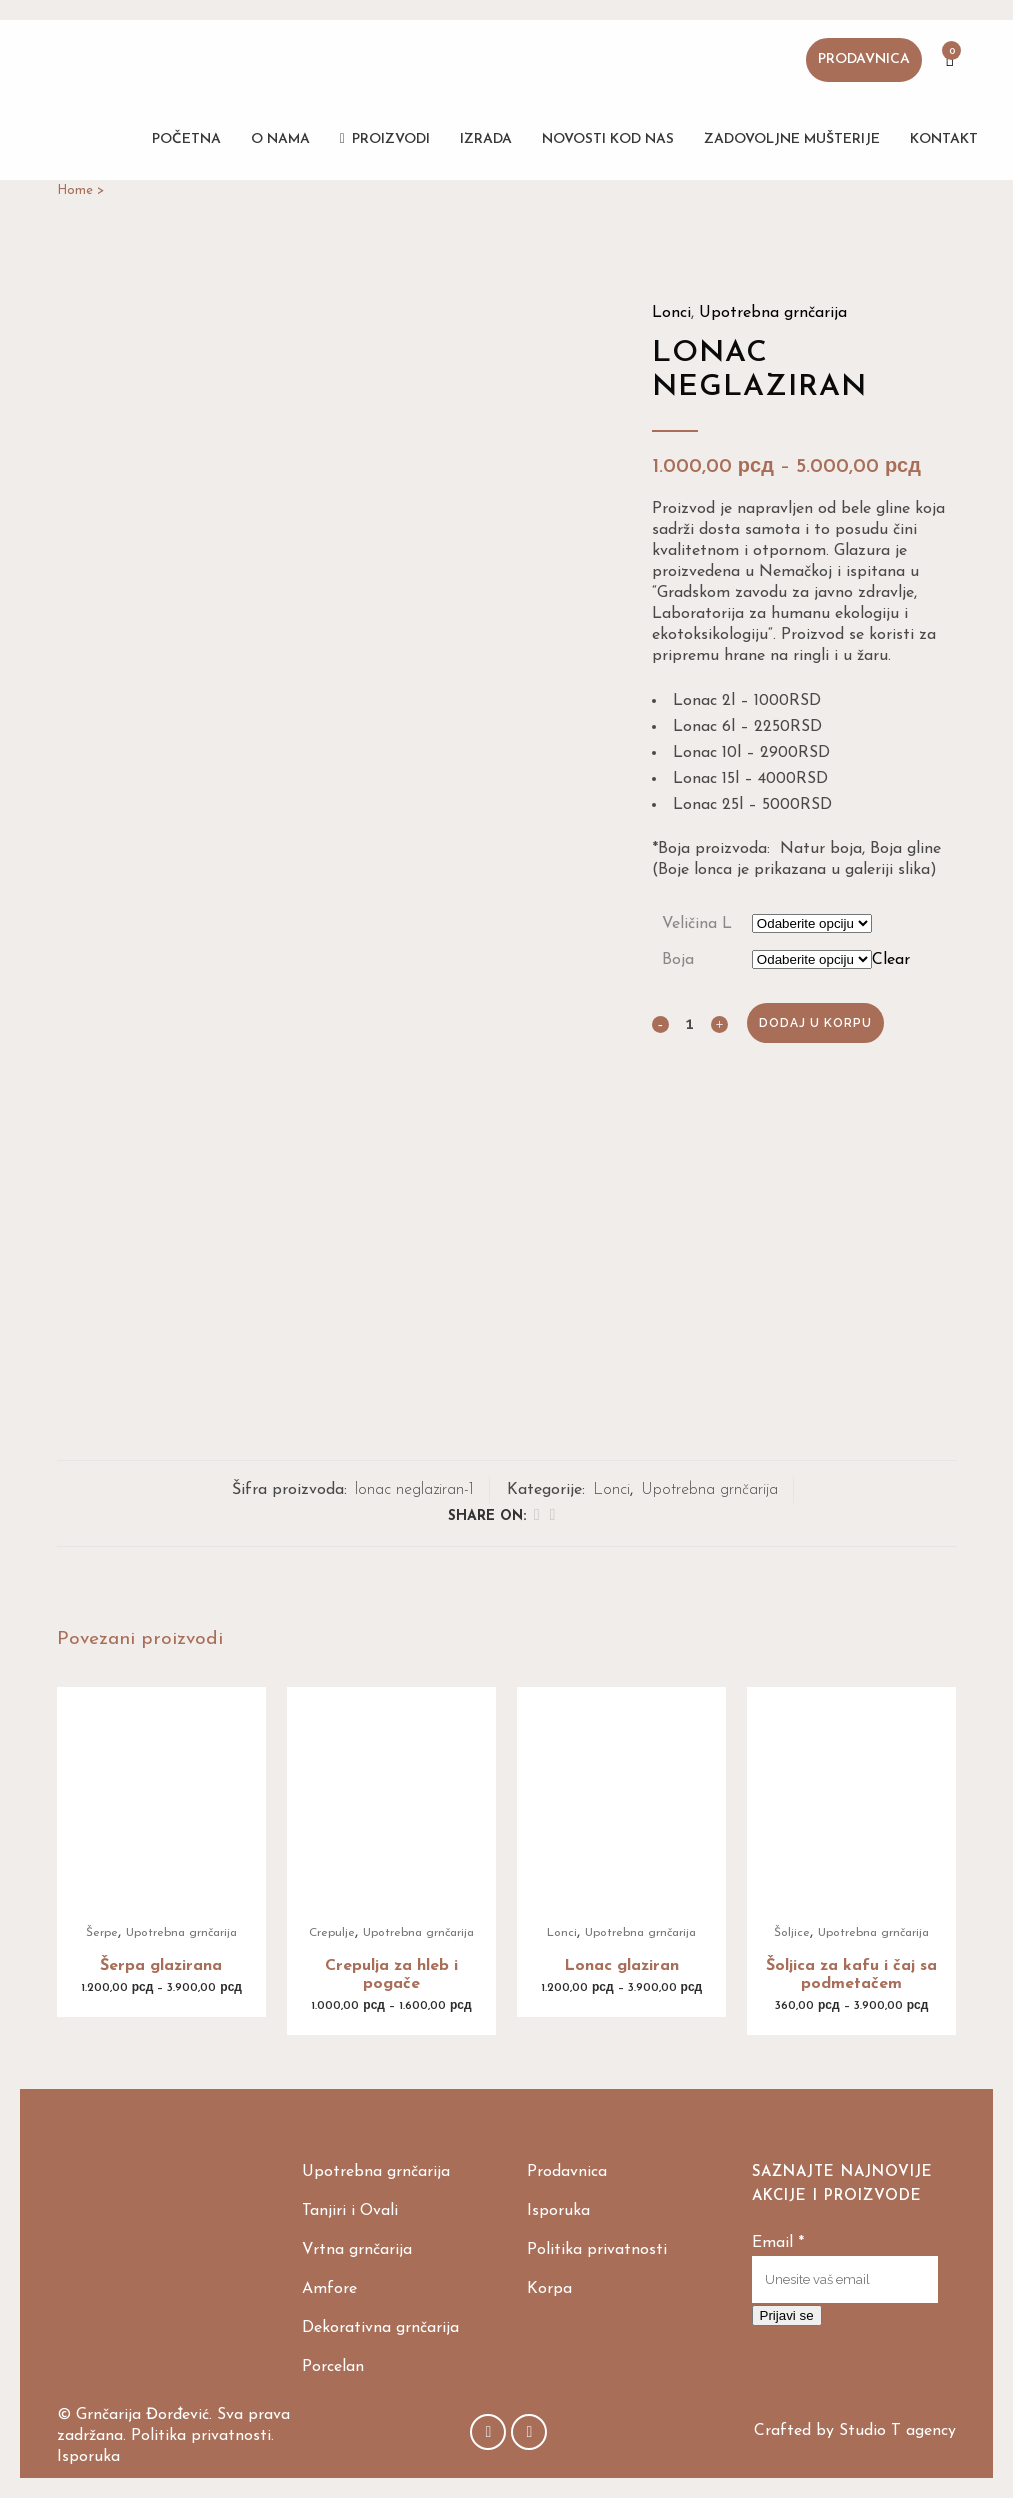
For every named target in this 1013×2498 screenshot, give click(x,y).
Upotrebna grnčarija (773, 313)
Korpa (549, 2289)
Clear (891, 960)
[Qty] (690, 1023)
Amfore (329, 2289)
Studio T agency (897, 2431)
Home (75, 190)
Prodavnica (864, 59)
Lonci (671, 313)
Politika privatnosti (597, 2250)
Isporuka (558, 2211)
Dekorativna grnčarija (380, 2328)
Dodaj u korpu (815, 1023)
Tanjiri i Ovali (350, 2211)
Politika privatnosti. (202, 2436)
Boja (678, 960)
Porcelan (333, 2367)
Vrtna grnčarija (357, 2250)
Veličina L (697, 924)
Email (778, 2243)
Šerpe (102, 1933)
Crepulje (332, 1933)
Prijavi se (787, 2315)
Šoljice (792, 1933)
